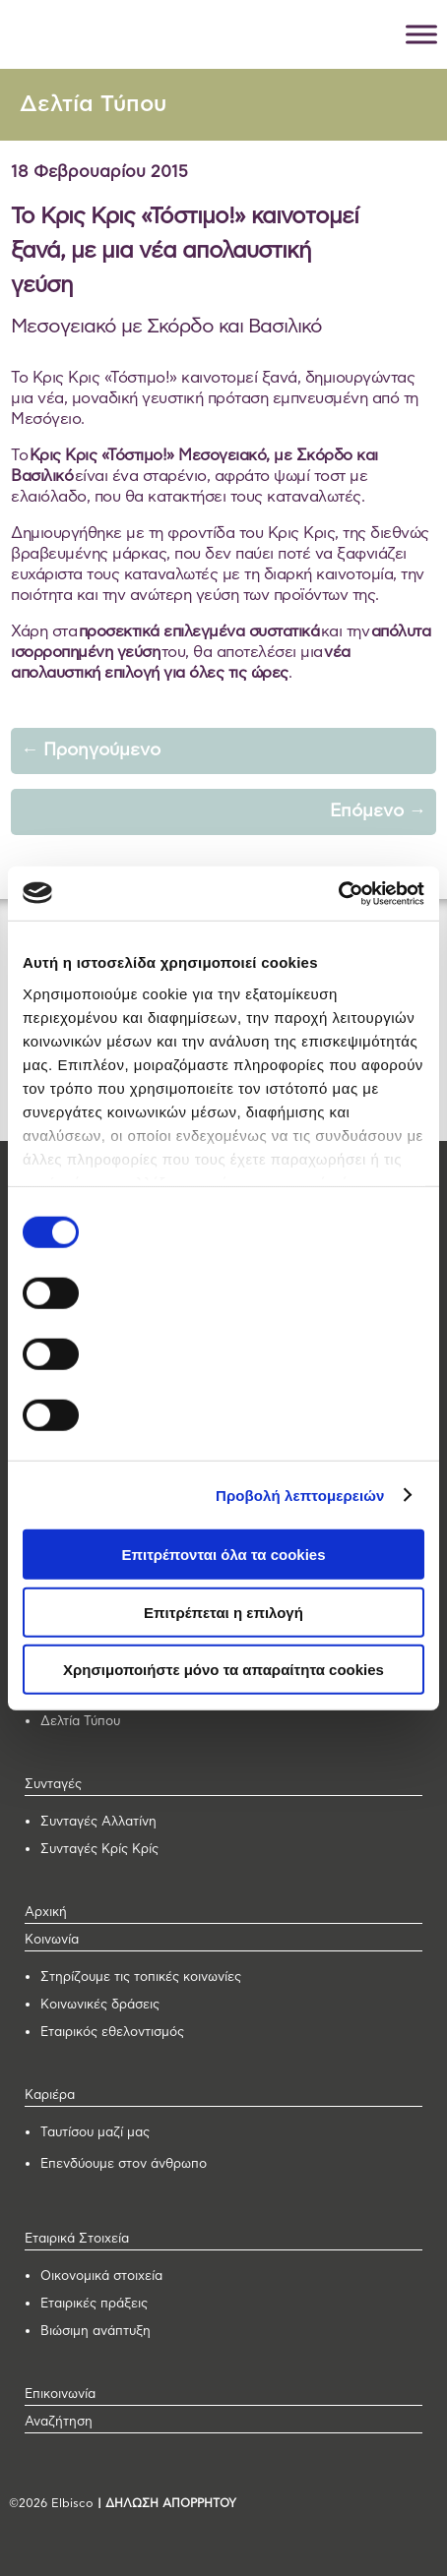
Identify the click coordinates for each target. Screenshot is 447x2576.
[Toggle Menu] (421, 34)
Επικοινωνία (60, 2394)
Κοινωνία (52, 1940)
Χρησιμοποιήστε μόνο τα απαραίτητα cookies (223, 1669)
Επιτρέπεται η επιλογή (223, 1611)
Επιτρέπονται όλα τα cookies (223, 1554)
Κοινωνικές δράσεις (100, 2005)
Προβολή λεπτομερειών (300, 1494)
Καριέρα (50, 2095)
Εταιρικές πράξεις (94, 2304)
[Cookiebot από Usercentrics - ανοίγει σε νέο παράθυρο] (338, 893)
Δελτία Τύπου (93, 104)
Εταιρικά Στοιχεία (77, 2239)
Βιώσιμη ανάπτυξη (95, 2331)
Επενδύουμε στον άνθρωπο (123, 2164)
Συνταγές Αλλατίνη (98, 1822)
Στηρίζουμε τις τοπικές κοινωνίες (140, 1977)
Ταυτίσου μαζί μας (95, 2133)
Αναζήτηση (59, 2422)
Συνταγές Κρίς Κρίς (99, 1849)
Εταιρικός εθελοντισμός (112, 2032)
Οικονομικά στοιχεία (101, 2276)
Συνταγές (53, 1784)
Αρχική (46, 1912)
